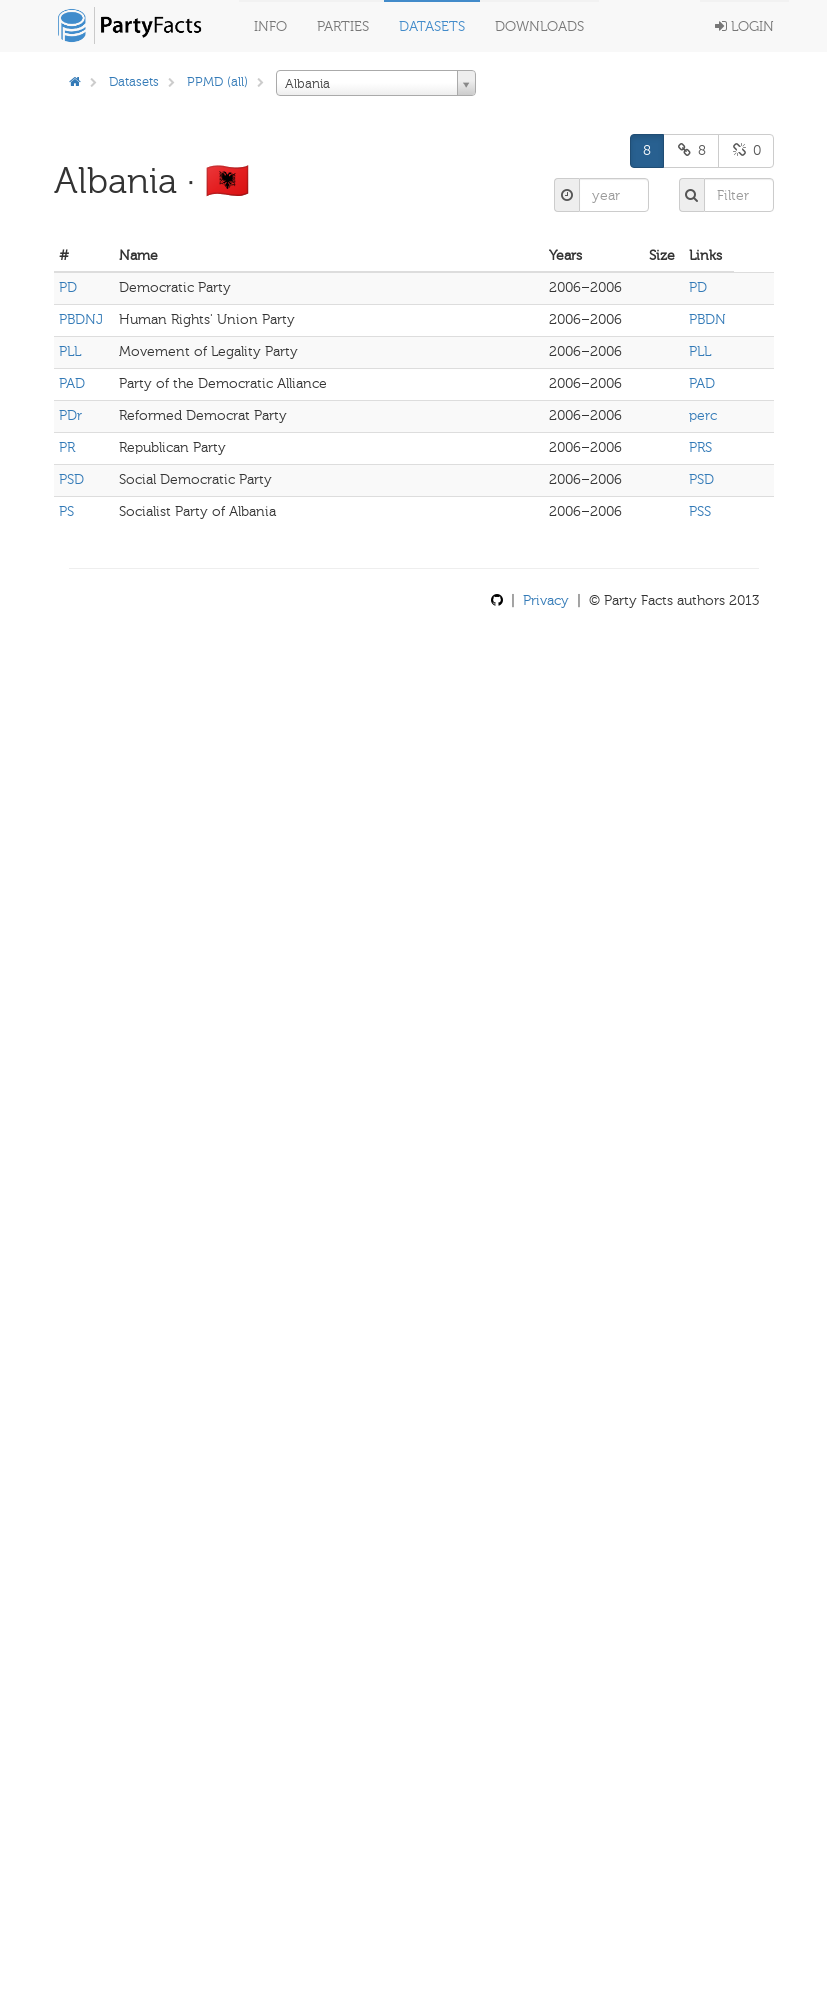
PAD (72, 383)
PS (66, 511)
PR (67, 447)
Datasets (432, 26)
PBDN (707, 319)
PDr (70, 415)
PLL (70, 351)
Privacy (546, 600)
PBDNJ (81, 319)
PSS (700, 511)
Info (270, 26)
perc (703, 415)
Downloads (539, 26)
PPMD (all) (217, 81)
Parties (343, 26)
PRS (700, 447)
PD (68, 287)
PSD (71, 479)
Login (744, 26)
